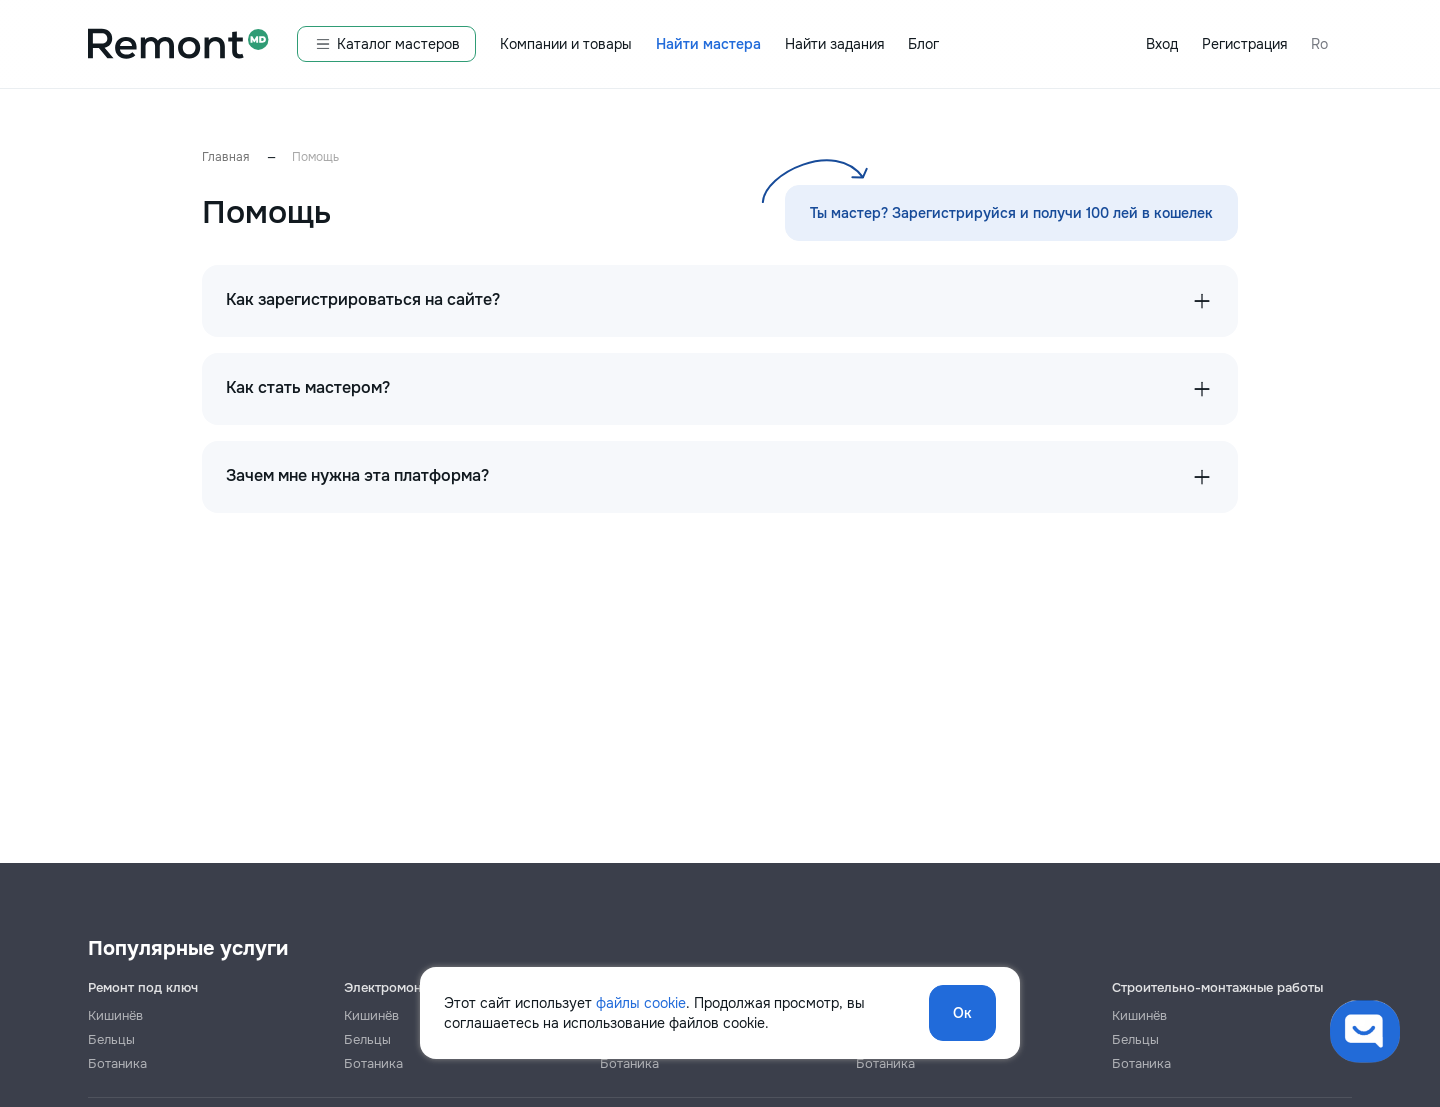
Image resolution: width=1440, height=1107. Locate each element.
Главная (225, 157)
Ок (962, 1013)
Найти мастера (708, 44)
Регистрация (1244, 44)
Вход (1162, 44)
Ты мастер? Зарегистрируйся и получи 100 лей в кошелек (1011, 213)
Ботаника (117, 1063)
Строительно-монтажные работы (1217, 987)
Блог (923, 44)
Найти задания (834, 44)
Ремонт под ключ (143, 987)
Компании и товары (566, 44)
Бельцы (111, 1039)
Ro (1319, 44)
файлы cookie (641, 1003)
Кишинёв (115, 1015)
